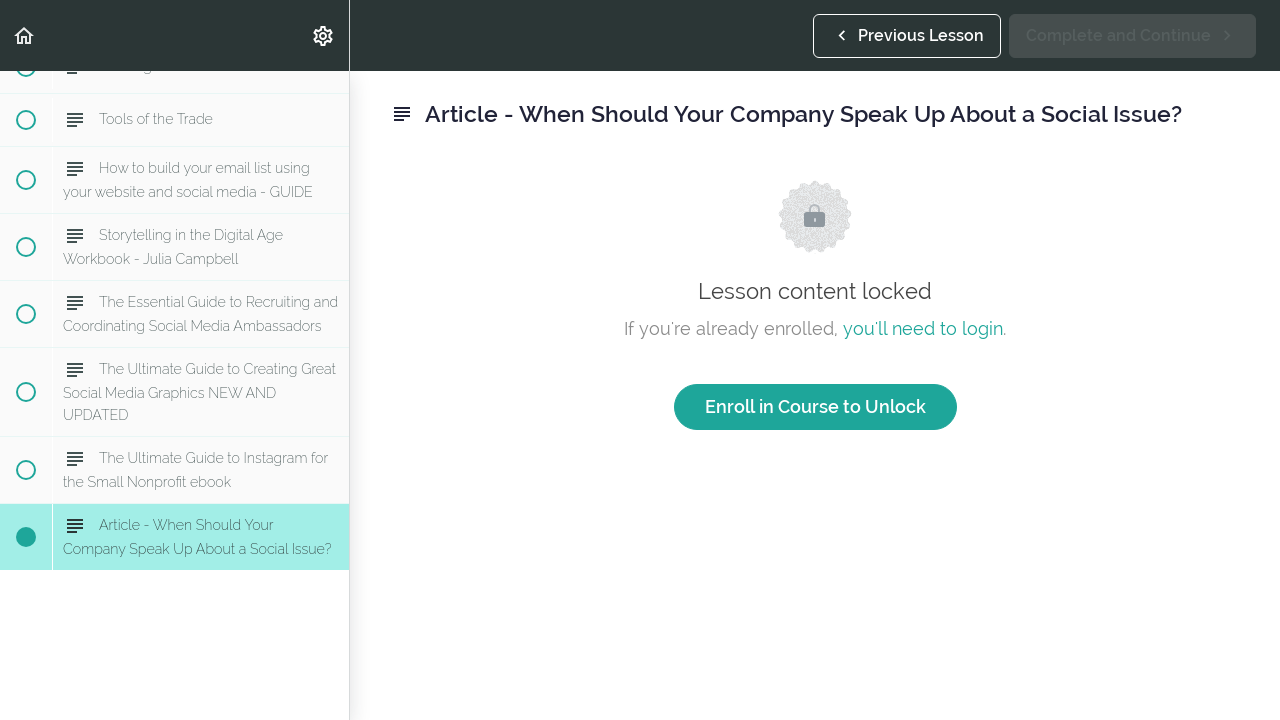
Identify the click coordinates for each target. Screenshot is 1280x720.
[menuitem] (324, 35)
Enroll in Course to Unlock (815, 406)
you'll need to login (923, 328)
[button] (25, 35)
